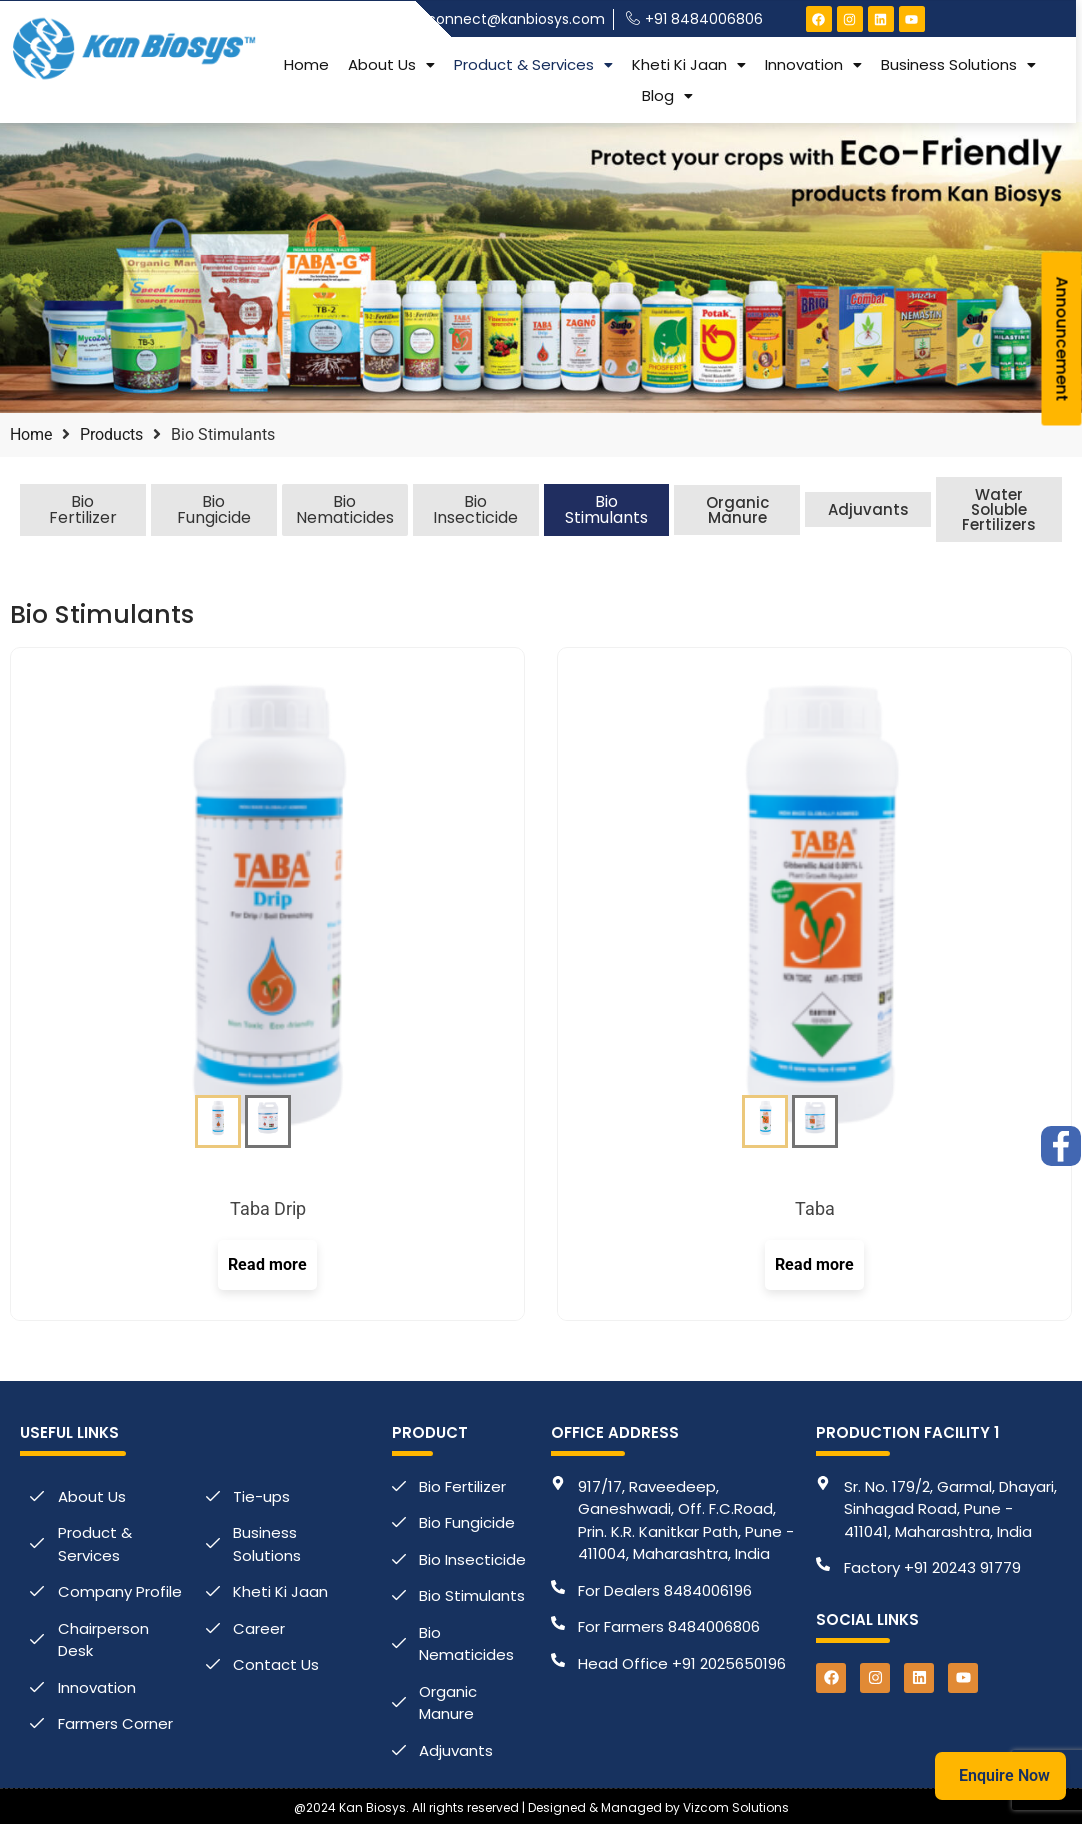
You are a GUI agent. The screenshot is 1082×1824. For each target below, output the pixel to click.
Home (306, 63)
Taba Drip (268, 1208)
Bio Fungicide (214, 509)
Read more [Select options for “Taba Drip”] (267, 1264)
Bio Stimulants (606, 509)
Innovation (813, 63)
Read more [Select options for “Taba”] (814, 1264)
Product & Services (533, 63)
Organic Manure (737, 510)
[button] (391, 63)
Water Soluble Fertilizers (999, 509)
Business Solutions (958, 63)
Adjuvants (868, 509)
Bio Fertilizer (83, 509)
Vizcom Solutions (736, 1807)
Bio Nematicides (345, 509)
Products (111, 434)
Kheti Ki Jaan (689, 63)
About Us (391, 63)
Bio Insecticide (475, 509)
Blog (667, 94)
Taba (815, 1208)
